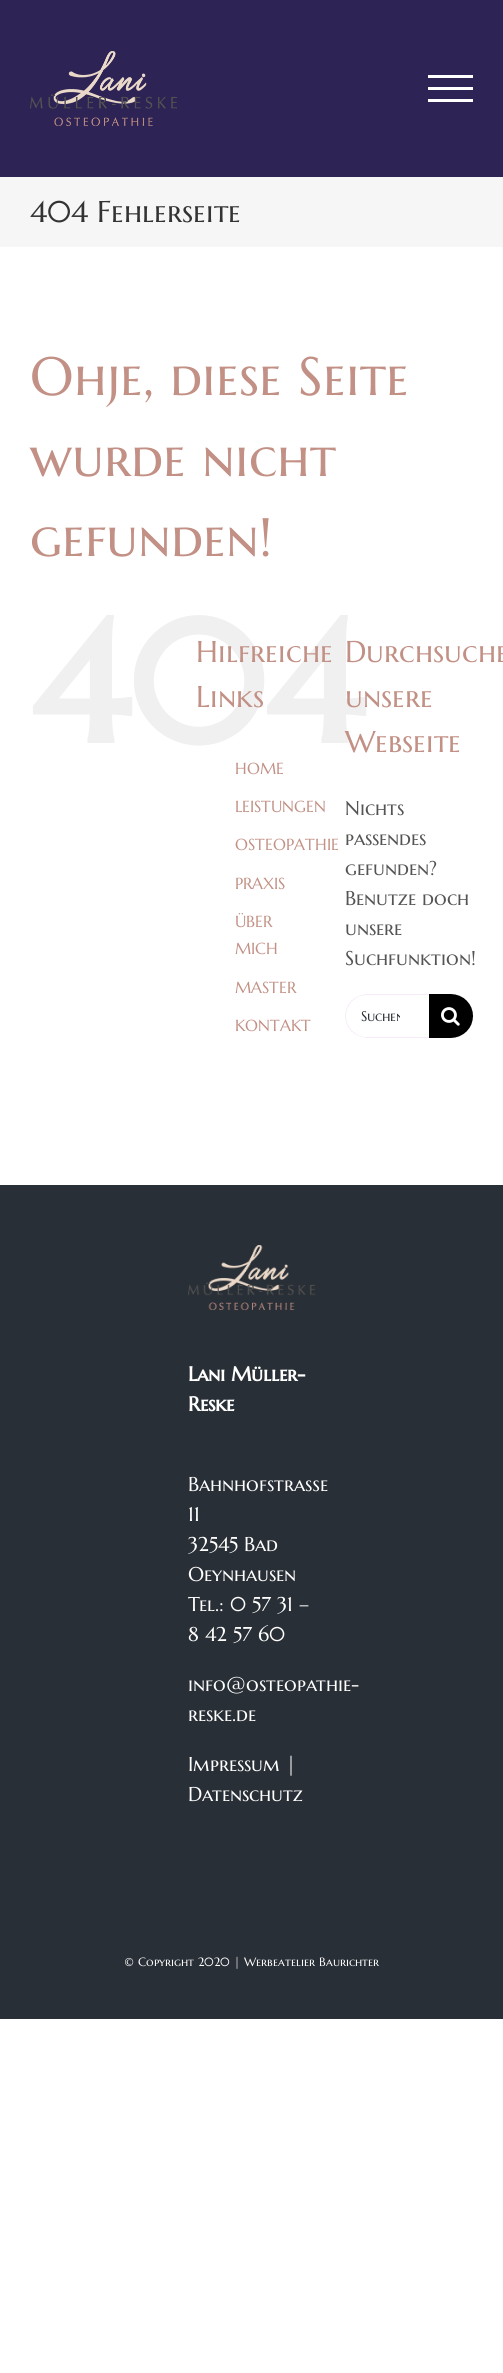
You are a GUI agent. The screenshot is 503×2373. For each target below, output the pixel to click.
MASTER (265, 987)
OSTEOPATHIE (287, 844)
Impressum (234, 1764)
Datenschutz (245, 1794)
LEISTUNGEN (280, 806)
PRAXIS (260, 883)
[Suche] (451, 1016)
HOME (259, 768)
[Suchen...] (387, 1016)
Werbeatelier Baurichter (311, 1961)
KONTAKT (273, 1025)
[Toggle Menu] (451, 88)
